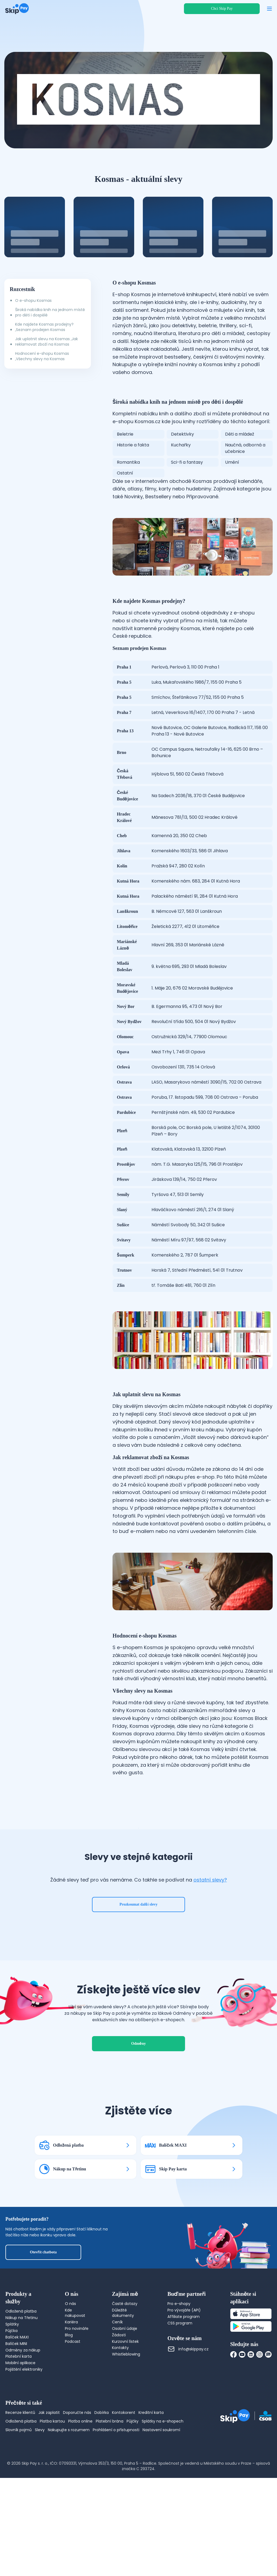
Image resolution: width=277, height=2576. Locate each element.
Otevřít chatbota (43, 2285)
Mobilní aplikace (20, 2396)
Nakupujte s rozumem (69, 2463)
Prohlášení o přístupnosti (116, 2463)
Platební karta (18, 2389)
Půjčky (132, 2454)
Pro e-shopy (178, 2336)
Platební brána (109, 2454)
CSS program (179, 2356)
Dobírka (101, 2445)
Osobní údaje (124, 2361)
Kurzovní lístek (125, 2374)
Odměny (138, 2077)
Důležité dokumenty (123, 2345)
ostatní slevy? (210, 1896)
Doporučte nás (77, 2445)
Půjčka (11, 2363)
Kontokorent (123, 2445)
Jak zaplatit (49, 2445)
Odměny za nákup (22, 2383)
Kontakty (120, 2381)
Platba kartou (52, 2454)
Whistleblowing (126, 2387)
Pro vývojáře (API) (184, 2343)
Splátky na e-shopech (162, 2454)
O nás (70, 2336)
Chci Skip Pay (222, 8)
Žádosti (119, 2368)
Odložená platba (21, 2344)
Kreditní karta (151, 2445)
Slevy (40, 2463)
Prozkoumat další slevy (139, 1921)
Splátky (12, 2357)
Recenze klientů (20, 2445)
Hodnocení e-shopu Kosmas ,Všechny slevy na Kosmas (42, 356)
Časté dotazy (124, 2336)
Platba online (80, 2454)
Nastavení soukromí (161, 2463)
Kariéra (71, 2355)
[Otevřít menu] (269, 8)
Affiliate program (183, 2349)
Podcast (72, 2374)
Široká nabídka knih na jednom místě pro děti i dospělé (50, 312)
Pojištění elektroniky (23, 2402)
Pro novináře (76, 2361)
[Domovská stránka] (17, 8)
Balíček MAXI (17, 2370)
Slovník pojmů (18, 2463)
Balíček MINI (16, 2376)
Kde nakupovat (75, 2345)
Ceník (117, 2355)
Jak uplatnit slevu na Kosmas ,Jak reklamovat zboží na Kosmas (46, 341)
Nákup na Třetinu (21, 2350)
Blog (69, 2368)
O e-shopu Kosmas (33, 300)
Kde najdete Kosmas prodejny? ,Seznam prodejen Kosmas (44, 327)
